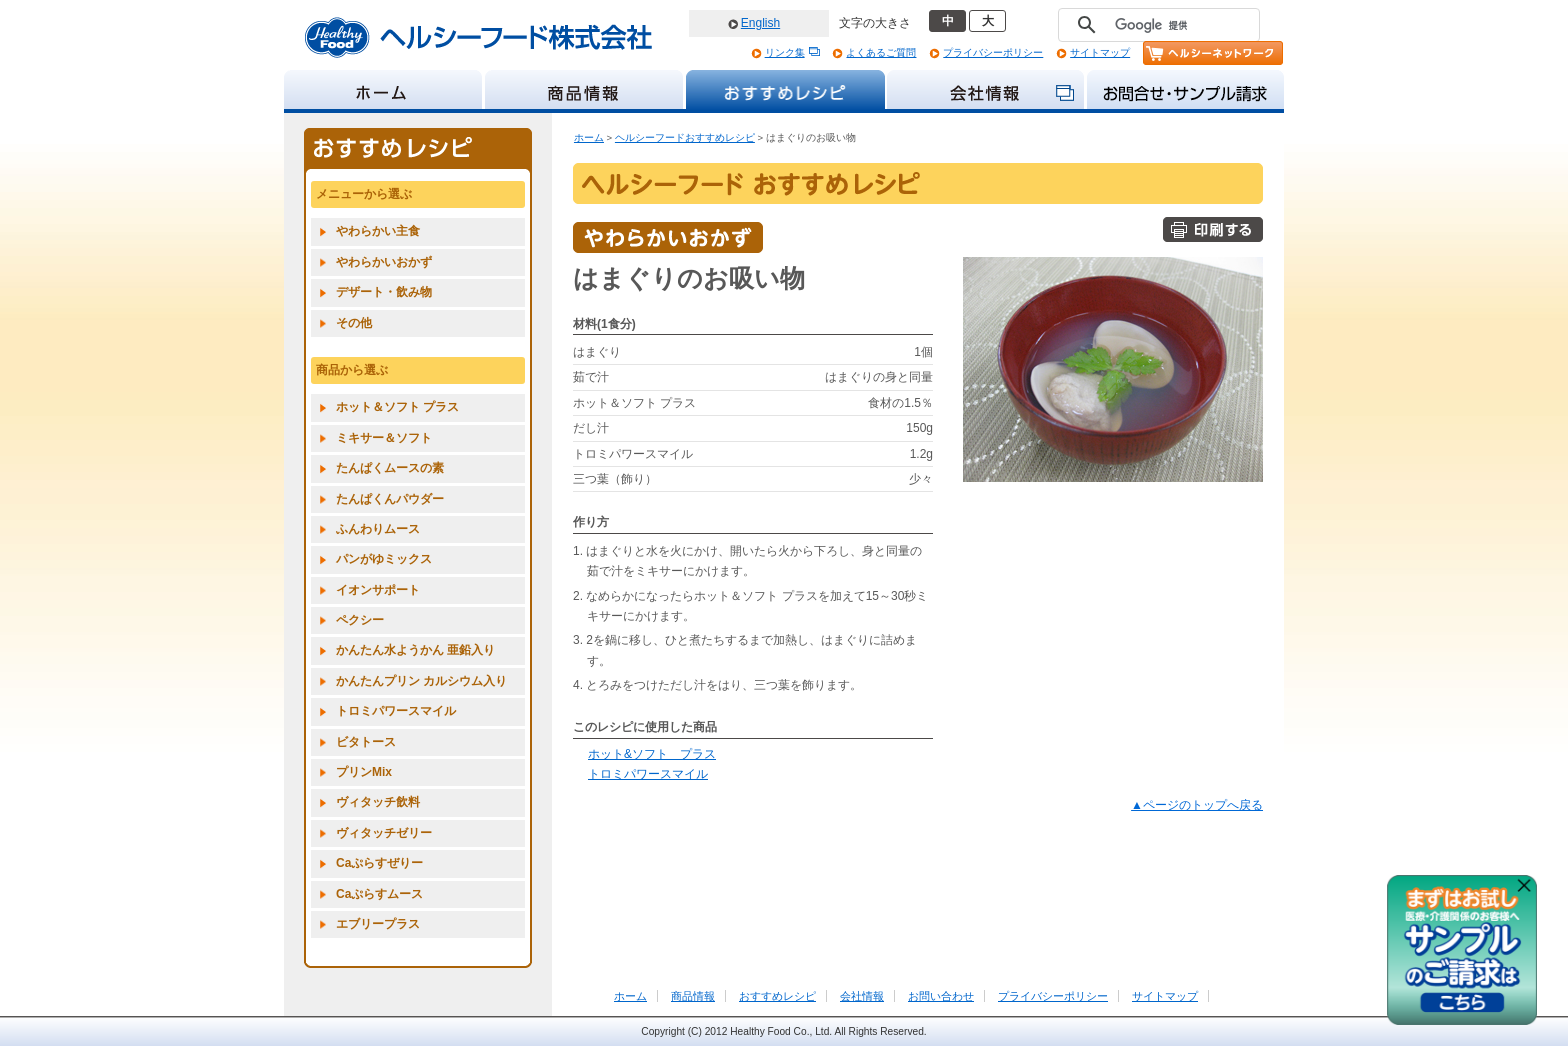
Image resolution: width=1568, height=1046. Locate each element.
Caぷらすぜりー (379, 863)
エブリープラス (378, 924)
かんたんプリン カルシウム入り (421, 681)
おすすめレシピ (777, 996)
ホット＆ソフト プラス (397, 407)
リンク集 (785, 52)
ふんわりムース (378, 529)
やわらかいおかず (384, 262)
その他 (354, 323)
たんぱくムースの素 (390, 468)
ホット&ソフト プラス (652, 754)
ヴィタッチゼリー (384, 833)
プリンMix (364, 772)
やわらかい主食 (378, 231)
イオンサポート (378, 590)
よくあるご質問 (881, 52)
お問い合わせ (941, 996)
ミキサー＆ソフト (384, 438)
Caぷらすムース (379, 894)
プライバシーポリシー (993, 52)
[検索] (1156, 25)
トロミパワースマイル (648, 774)
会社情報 (862, 996)
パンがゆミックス (384, 559)
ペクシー (360, 620)
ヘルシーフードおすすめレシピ (685, 137)
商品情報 (693, 996)
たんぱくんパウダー (390, 499)
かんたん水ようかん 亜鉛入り (415, 650)
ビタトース (366, 742)
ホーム (589, 137)
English (760, 23)
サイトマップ (1100, 52)
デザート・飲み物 (384, 292)
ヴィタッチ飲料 (378, 802)
